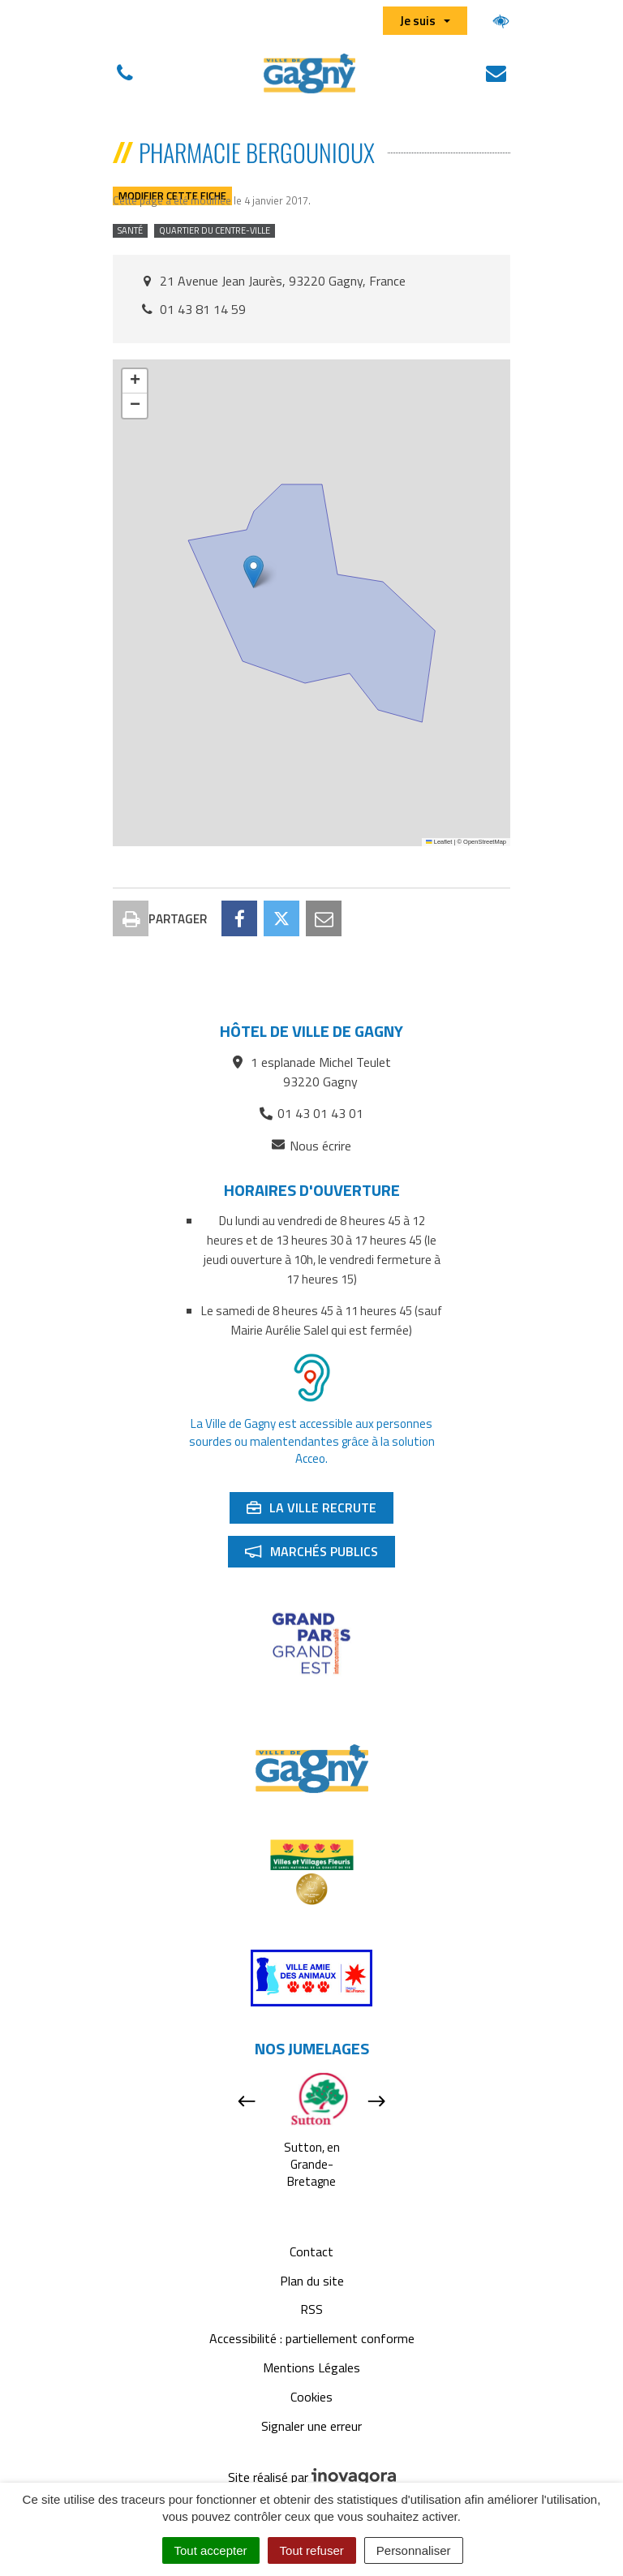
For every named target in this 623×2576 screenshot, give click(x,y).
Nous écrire (311, 1146)
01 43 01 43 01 (311, 1113)
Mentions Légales (311, 2367)
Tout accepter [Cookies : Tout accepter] (210, 2550)
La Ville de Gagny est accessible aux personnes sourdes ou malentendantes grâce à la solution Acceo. (312, 1441)
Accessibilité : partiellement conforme (312, 2338)
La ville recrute (319, 1511)
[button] (253, 571)
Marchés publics (319, 1555)
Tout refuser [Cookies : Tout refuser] (312, 2550)
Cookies (311, 2396)
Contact (311, 2251)
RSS (311, 2309)
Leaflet (439, 841)
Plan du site (312, 2280)
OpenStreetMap (484, 841)
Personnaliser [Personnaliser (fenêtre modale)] (413, 2550)
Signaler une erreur (311, 2426)
